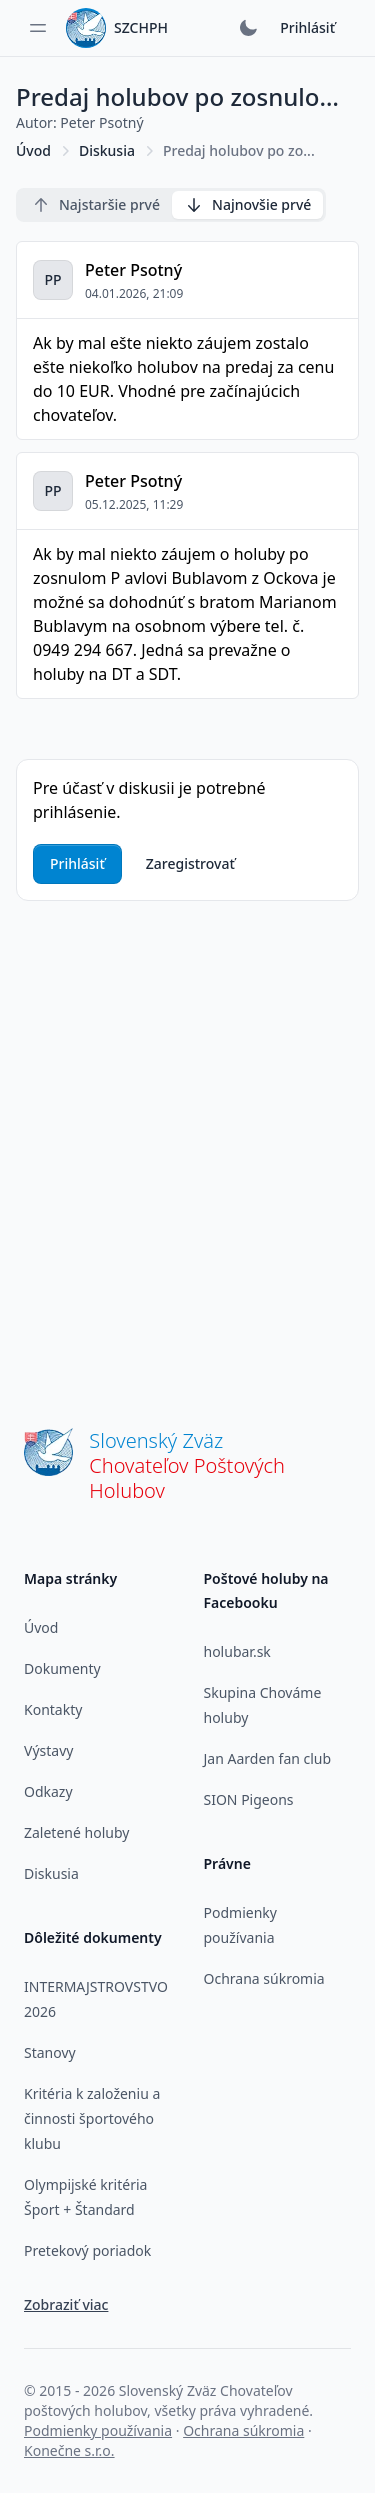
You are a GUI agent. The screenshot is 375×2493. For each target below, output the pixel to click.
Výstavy (48, 1750)
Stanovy (50, 2052)
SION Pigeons (249, 1799)
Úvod (33, 150)
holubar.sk (237, 1651)
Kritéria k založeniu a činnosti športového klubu (92, 2118)
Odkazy (48, 1791)
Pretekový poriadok (87, 2250)
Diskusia (107, 150)
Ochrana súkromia (264, 1978)
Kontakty (53, 1709)
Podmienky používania (98, 2430)
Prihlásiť (307, 27)
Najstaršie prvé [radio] (95, 205)
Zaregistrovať (190, 863)
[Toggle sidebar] (38, 28)
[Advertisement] (187, 1144)
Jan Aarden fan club (268, 1758)
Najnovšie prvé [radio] (247, 205)
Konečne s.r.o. (69, 2450)
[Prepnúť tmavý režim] (248, 28)
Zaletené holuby (76, 1832)
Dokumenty (62, 1668)
